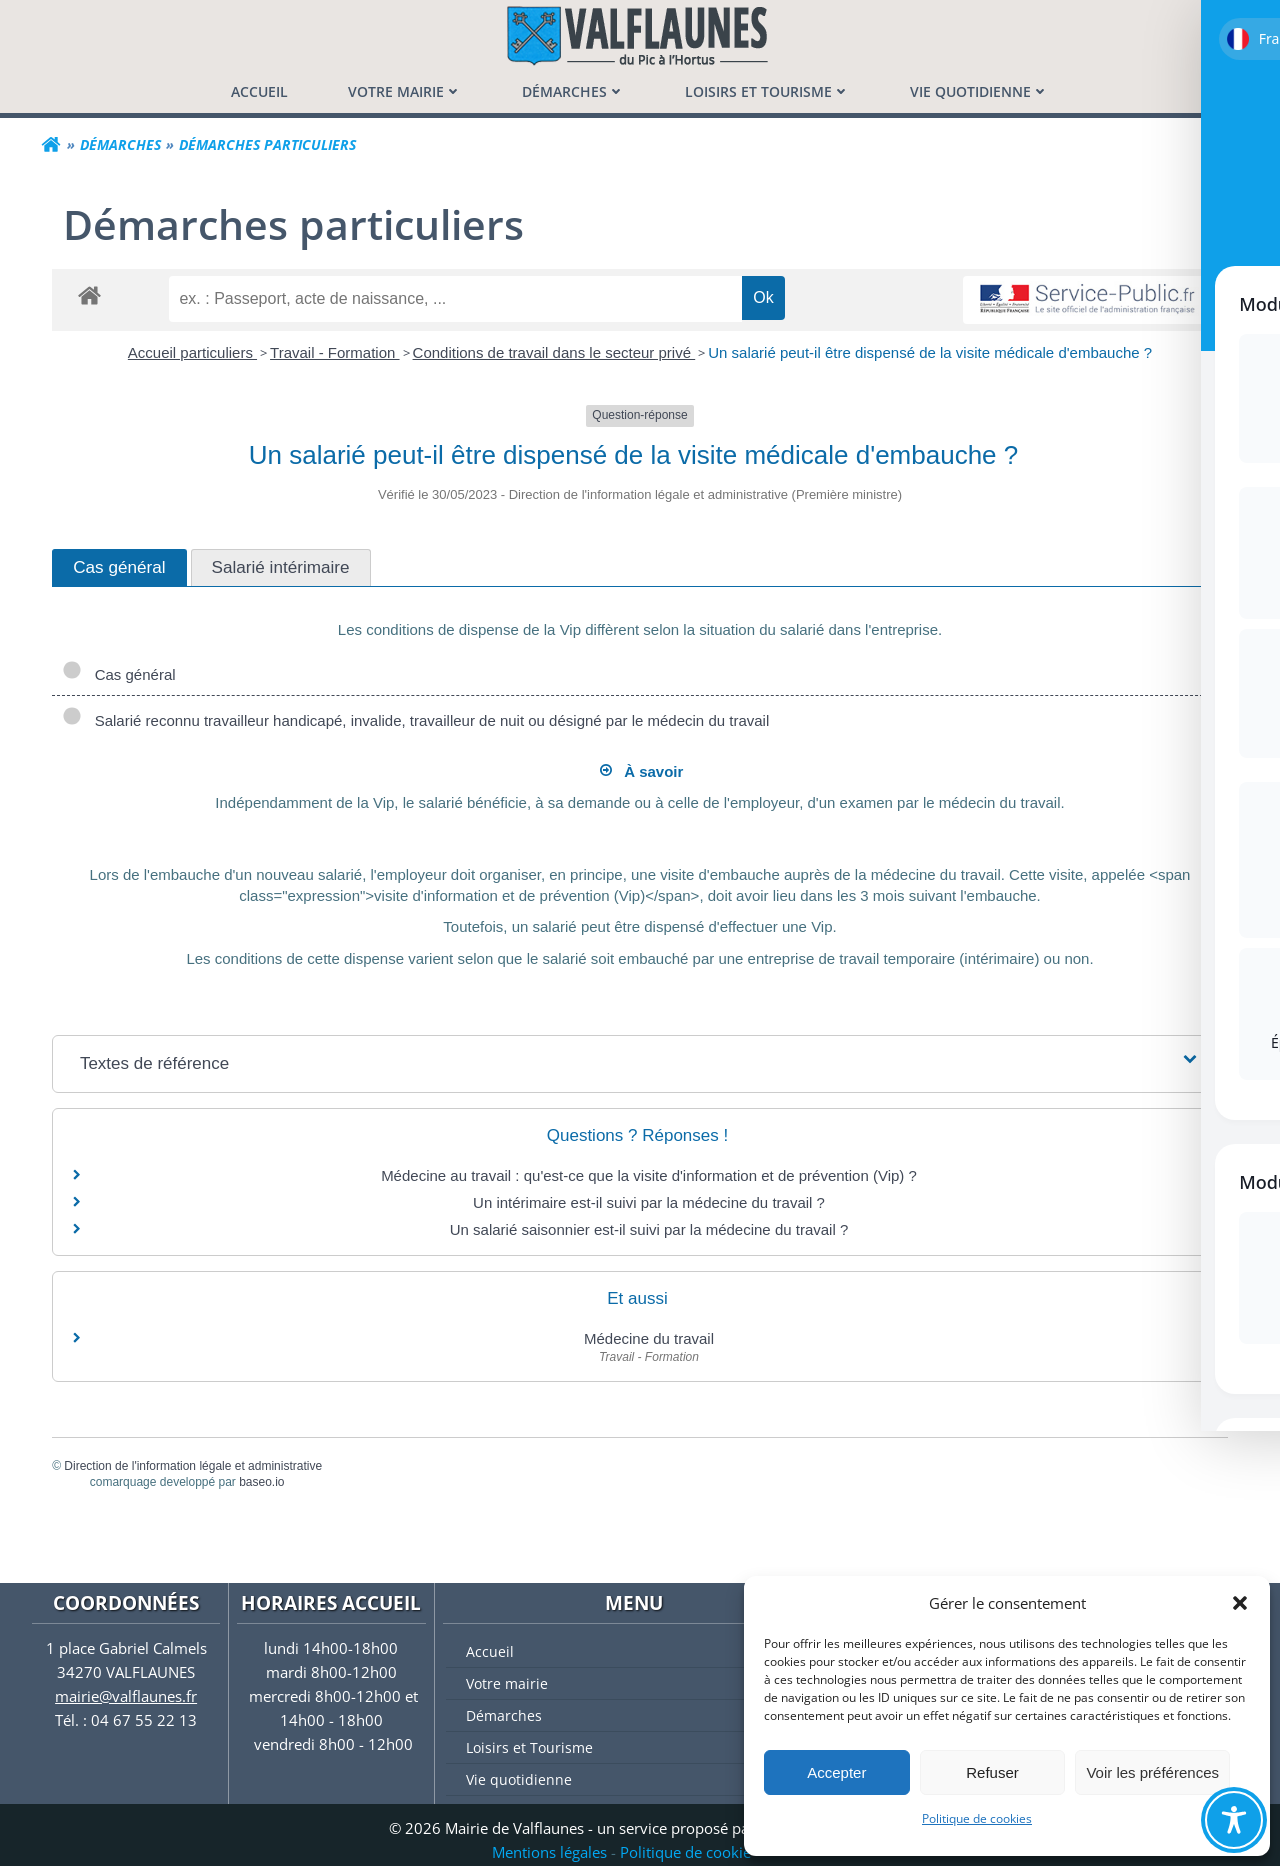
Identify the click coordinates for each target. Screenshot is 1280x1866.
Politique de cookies (977, 1818)
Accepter (836, 1772)
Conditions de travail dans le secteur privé (554, 352)
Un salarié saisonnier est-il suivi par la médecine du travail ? (649, 1229)
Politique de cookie (685, 1852)
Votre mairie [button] (405, 90)
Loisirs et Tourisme (644, 1746)
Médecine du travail (649, 1338)
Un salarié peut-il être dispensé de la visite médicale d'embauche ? (930, 352)
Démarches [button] (573, 90)
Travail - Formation (334, 352)
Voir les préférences (1152, 1772)
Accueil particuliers (192, 352)
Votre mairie (644, 1682)
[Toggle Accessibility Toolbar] (1234, 1820)
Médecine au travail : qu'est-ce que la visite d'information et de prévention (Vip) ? (649, 1175)
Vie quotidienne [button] (979, 90)
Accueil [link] (259, 90)
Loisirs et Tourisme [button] (767, 90)
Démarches (644, 1714)
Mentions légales (549, 1852)
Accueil (487, 1650)
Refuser (992, 1772)
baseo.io (263, 1482)
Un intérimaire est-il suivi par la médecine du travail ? (649, 1202)
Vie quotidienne (644, 1778)
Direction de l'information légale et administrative (195, 1465)
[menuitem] (259, 90)
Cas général (120, 674)
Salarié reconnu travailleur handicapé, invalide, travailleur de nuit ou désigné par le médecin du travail (417, 720)
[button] (1240, 1603)
